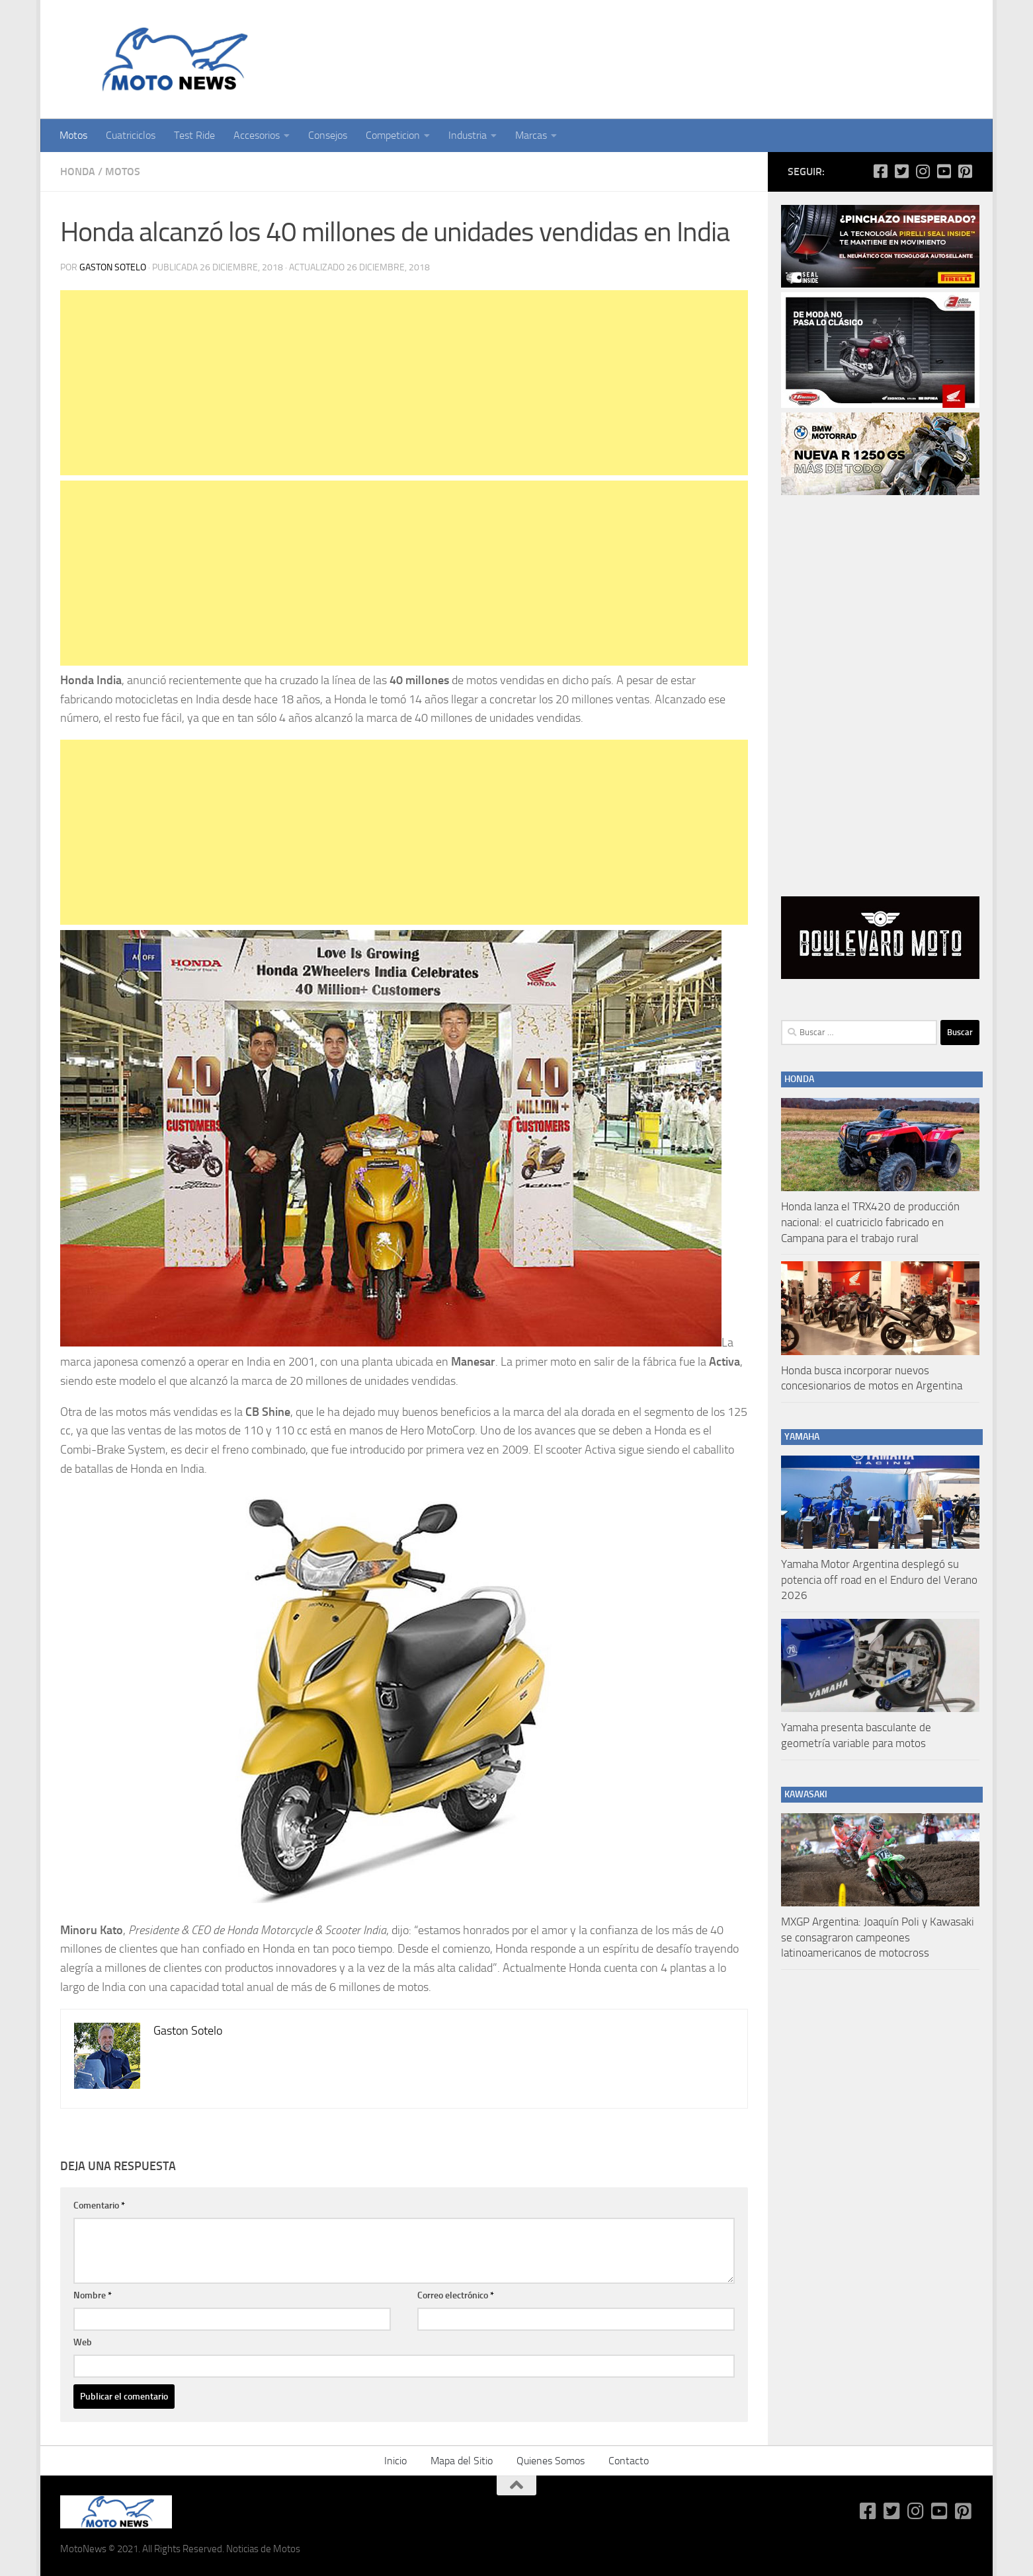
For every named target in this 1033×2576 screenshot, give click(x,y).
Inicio (395, 2460)
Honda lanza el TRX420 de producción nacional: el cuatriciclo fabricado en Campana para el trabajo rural (870, 1222)
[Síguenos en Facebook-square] (880, 171)
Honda (77, 171)
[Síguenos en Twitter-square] (901, 171)
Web (82, 2342)
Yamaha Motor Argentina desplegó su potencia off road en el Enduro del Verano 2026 (879, 1579)
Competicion (393, 135)
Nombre (92, 2295)
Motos (73, 135)
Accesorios (256, 135)
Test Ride (194, 135)
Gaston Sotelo (112, 267)
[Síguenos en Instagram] (922, 171)
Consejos (327, 135)
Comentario (99, 2205)
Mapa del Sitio (462, 2460)
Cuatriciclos (130, 135)
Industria (467, 135)
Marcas (531, 135)
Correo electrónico (455, 2295)
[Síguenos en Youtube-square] (944, 171)
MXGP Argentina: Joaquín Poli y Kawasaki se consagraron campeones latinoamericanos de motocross (877, 1937)
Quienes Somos (550, 2460)
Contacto (628, 2460)
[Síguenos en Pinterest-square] (965, 171)
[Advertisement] (404, 382)
